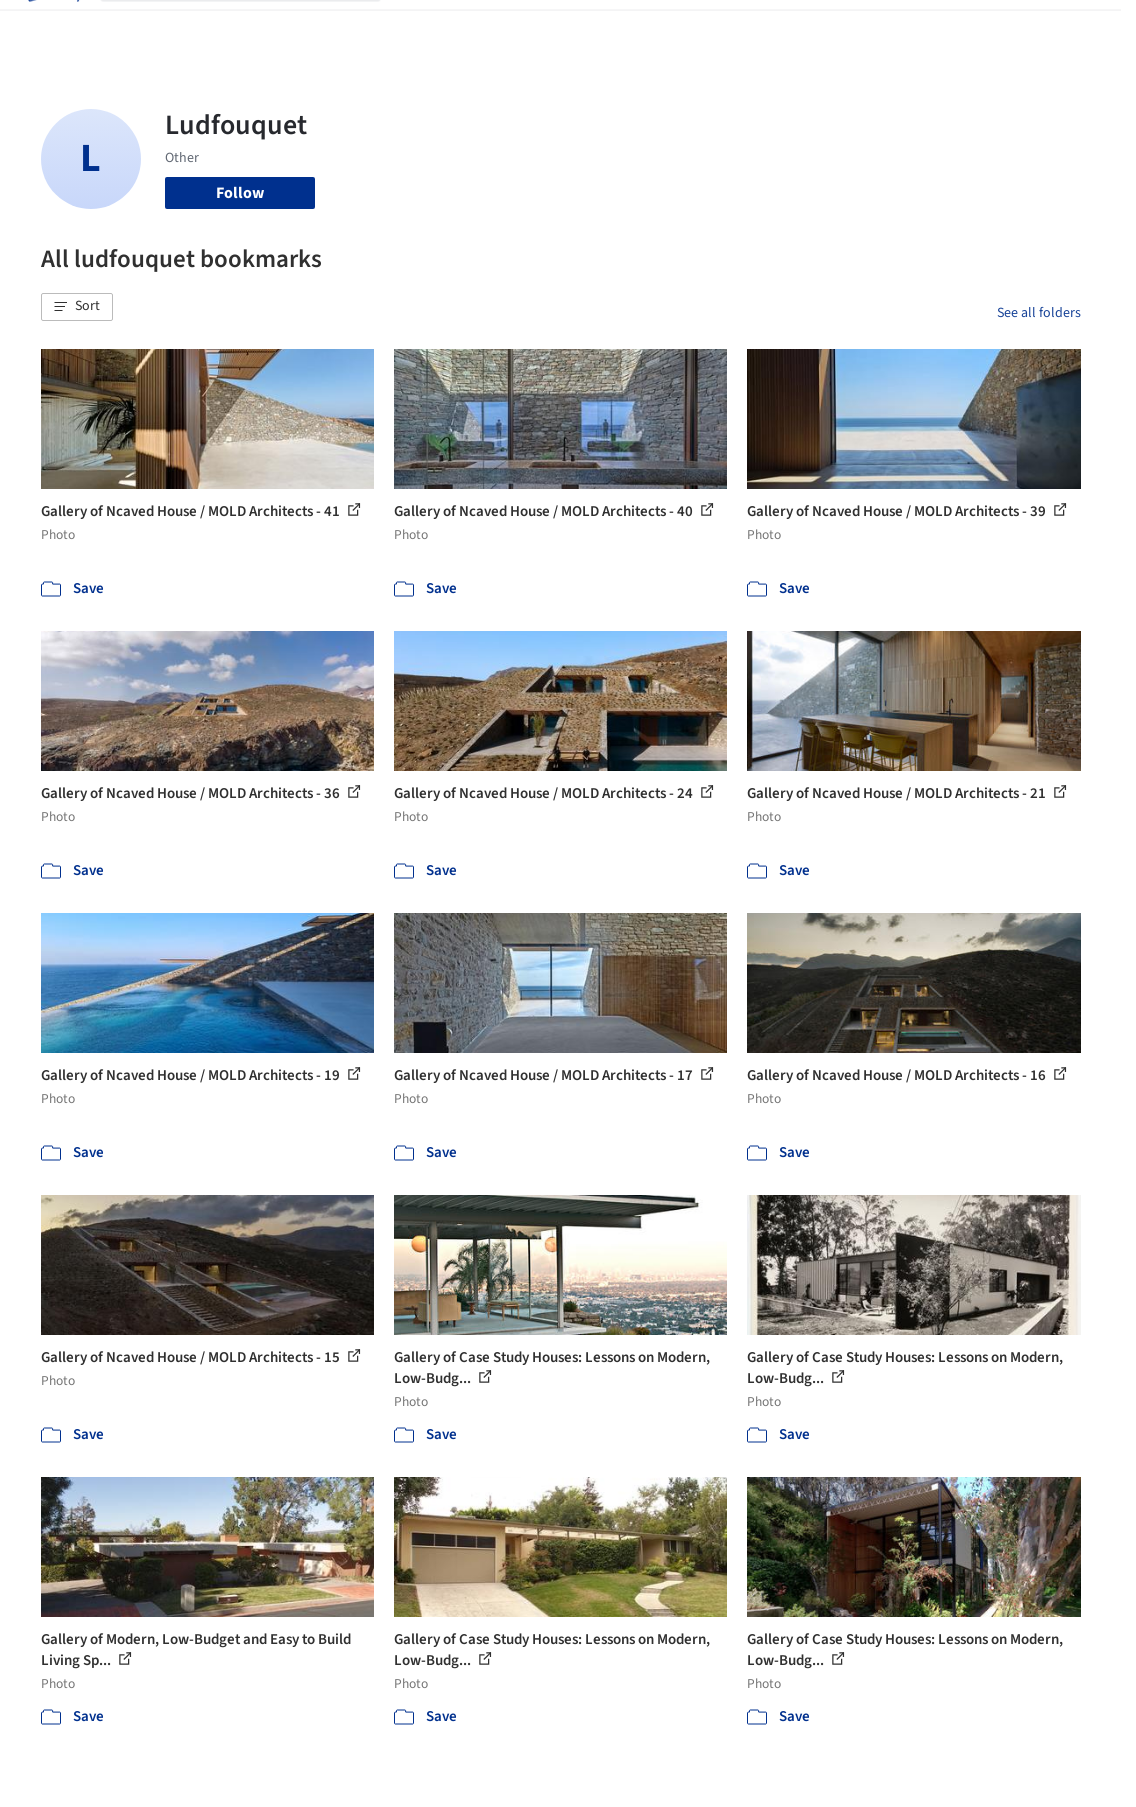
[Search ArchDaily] (256, 28)
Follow (240, 193)
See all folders (1039, 313)
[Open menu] (1085, 28)
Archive (822, 28)
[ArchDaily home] (52, 28)
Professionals (689, 28)
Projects (425, 28)
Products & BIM (578, 28)
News (766, 28)
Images (489, 28)
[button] (77, 307)
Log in (920, 28)
